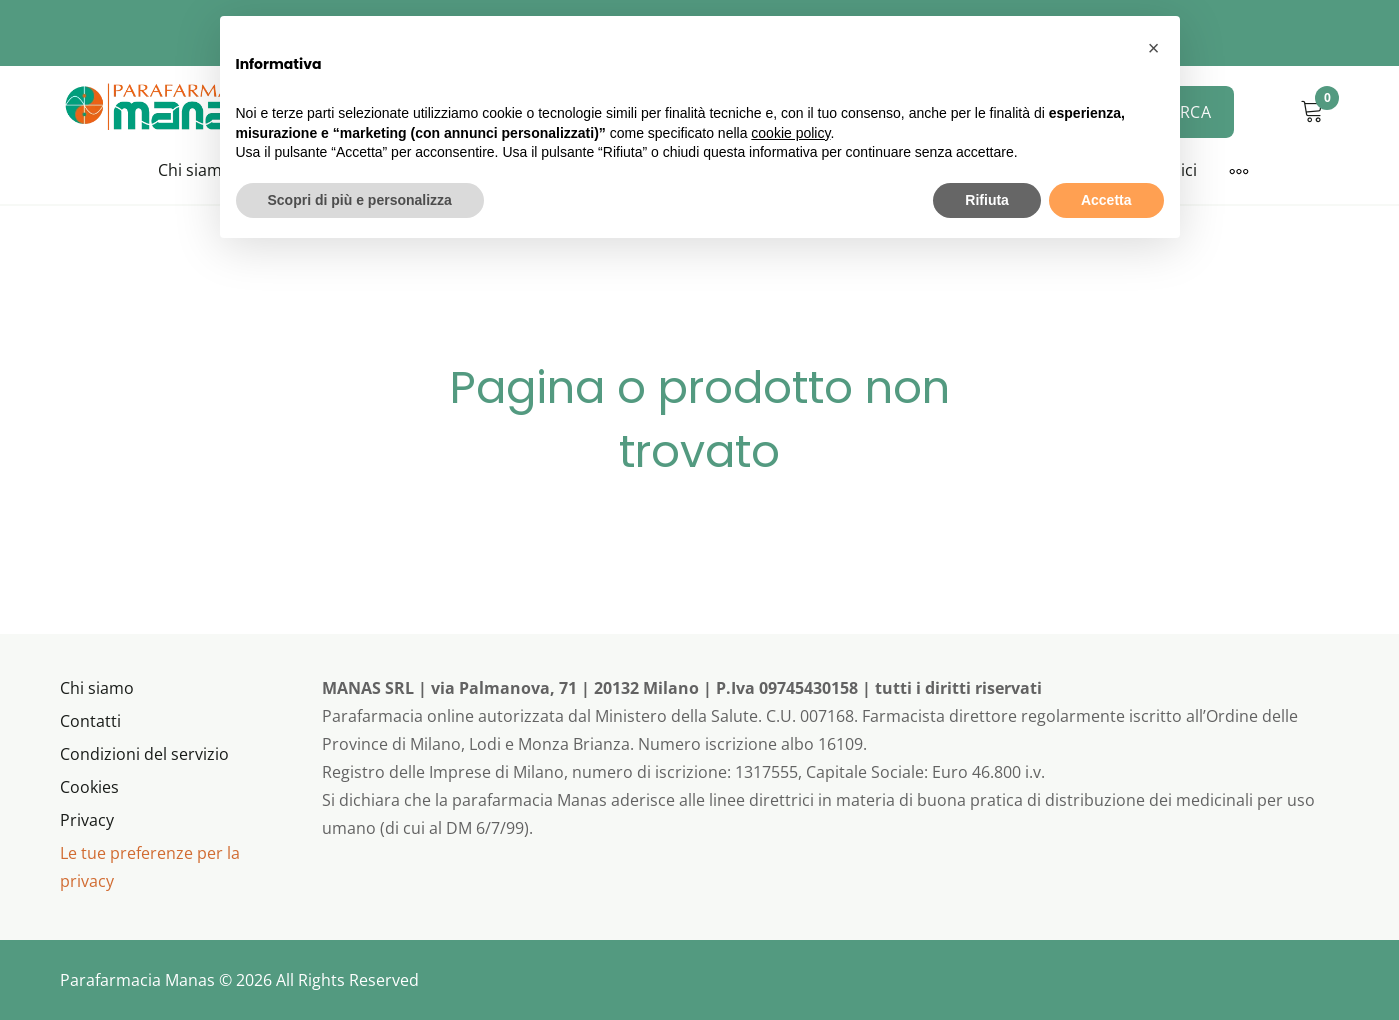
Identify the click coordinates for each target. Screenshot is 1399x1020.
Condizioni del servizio (144, 754)
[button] (1154, 48)
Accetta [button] (1106, 200)
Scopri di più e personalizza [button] (360, 200)
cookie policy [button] (790, 133)
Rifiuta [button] (987, 200)
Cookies (89, 787)
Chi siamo (195, 170)
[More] (1239, 171)
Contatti (90, 721)
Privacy (87, 820)
